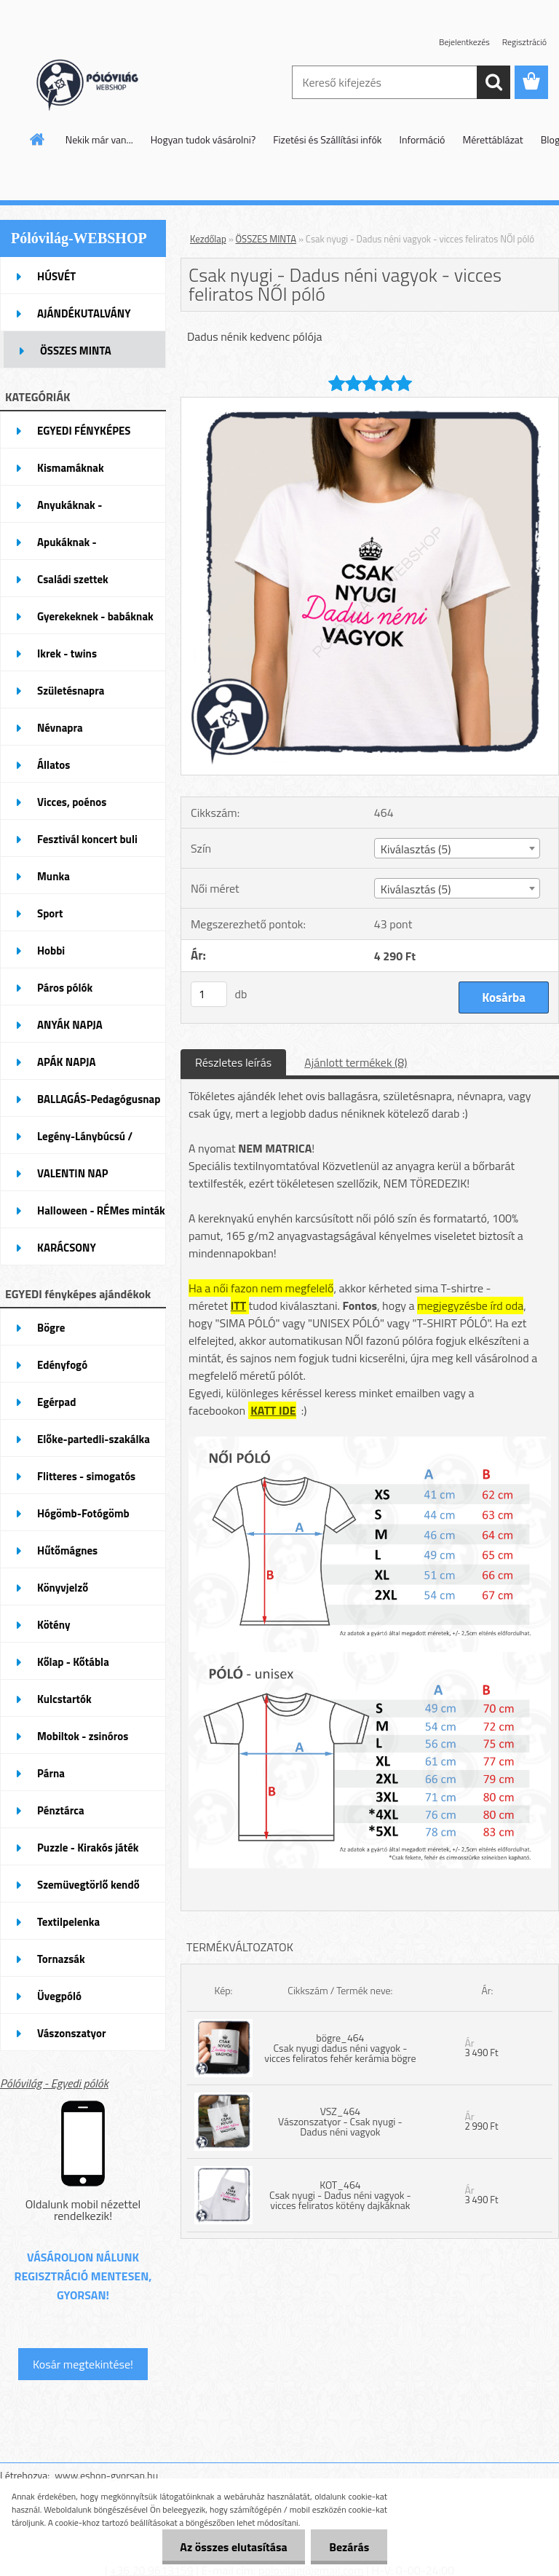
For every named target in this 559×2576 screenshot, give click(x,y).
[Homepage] (38, 139)
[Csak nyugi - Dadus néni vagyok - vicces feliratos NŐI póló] (369, 403)
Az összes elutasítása (233, 2547)
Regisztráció (524, 42)
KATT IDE (273, 1410)
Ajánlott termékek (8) (355, 1062)
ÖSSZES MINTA (266, 239)
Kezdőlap (208, 239)
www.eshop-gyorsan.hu (106, 2475)
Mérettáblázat (493, 139)
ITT (238, 1305)
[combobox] (457, 848)
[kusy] (209, 994)
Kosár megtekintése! (83, 2364)
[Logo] (100, 83)
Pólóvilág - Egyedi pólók (54, 2083)
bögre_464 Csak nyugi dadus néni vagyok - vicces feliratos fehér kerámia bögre (340, 2048)
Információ (422, 139)
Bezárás (349, 2547)
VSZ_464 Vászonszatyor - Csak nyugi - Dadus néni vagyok (340, 2121)
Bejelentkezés (464, 42)
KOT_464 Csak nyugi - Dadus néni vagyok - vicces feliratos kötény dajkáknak (340, 2195)
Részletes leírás (233, 1062)
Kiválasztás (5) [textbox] (416, 849)
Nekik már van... (99, 139)
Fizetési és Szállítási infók (327, 139)
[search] (493, 82)
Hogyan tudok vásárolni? (203, 139)
